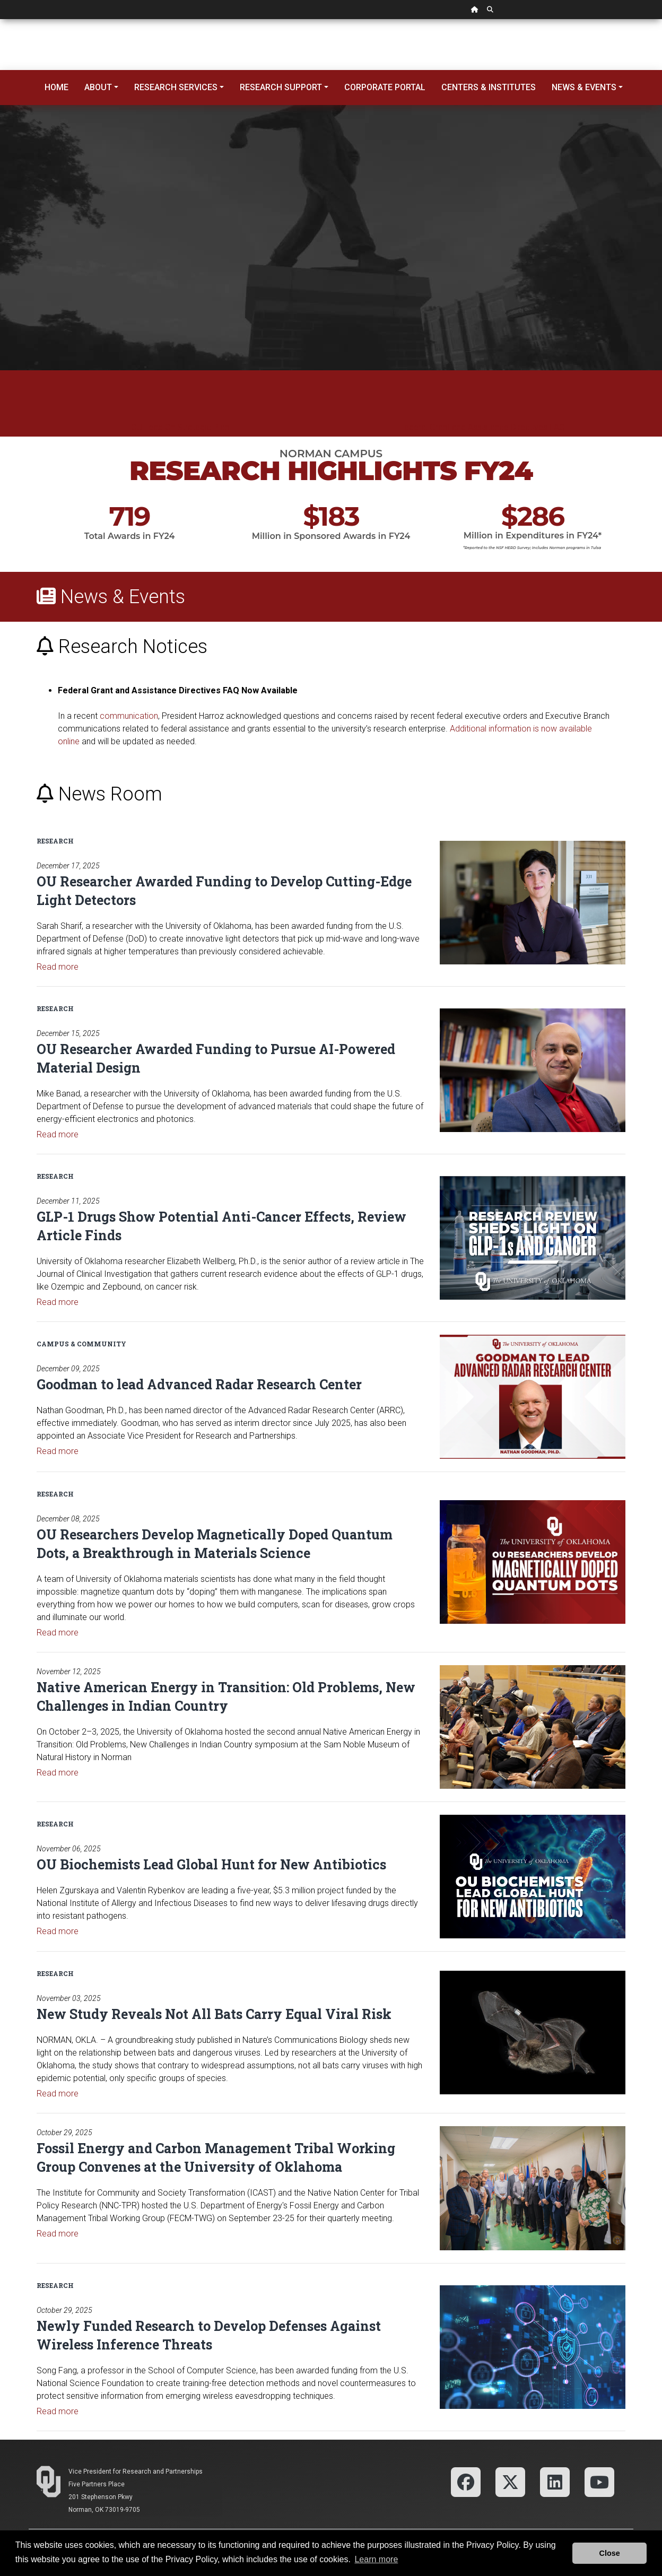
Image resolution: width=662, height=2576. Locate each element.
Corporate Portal (384, 87)
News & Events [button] (584, 87)
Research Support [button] (281, 87)
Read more (58, 967)
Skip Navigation (0, 19)
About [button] (98, 87)
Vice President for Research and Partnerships (135, 2471)
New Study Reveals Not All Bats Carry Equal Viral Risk (214, 2014)
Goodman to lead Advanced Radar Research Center (199, 1384)
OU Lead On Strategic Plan (180, 427)
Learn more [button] (376, 2559)
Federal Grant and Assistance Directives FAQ (482, 427)
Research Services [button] (175, 87)
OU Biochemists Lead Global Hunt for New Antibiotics (211, 1864)
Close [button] (609, 2553)
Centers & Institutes (488, 87)
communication (129, 716)
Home (56, 87)
